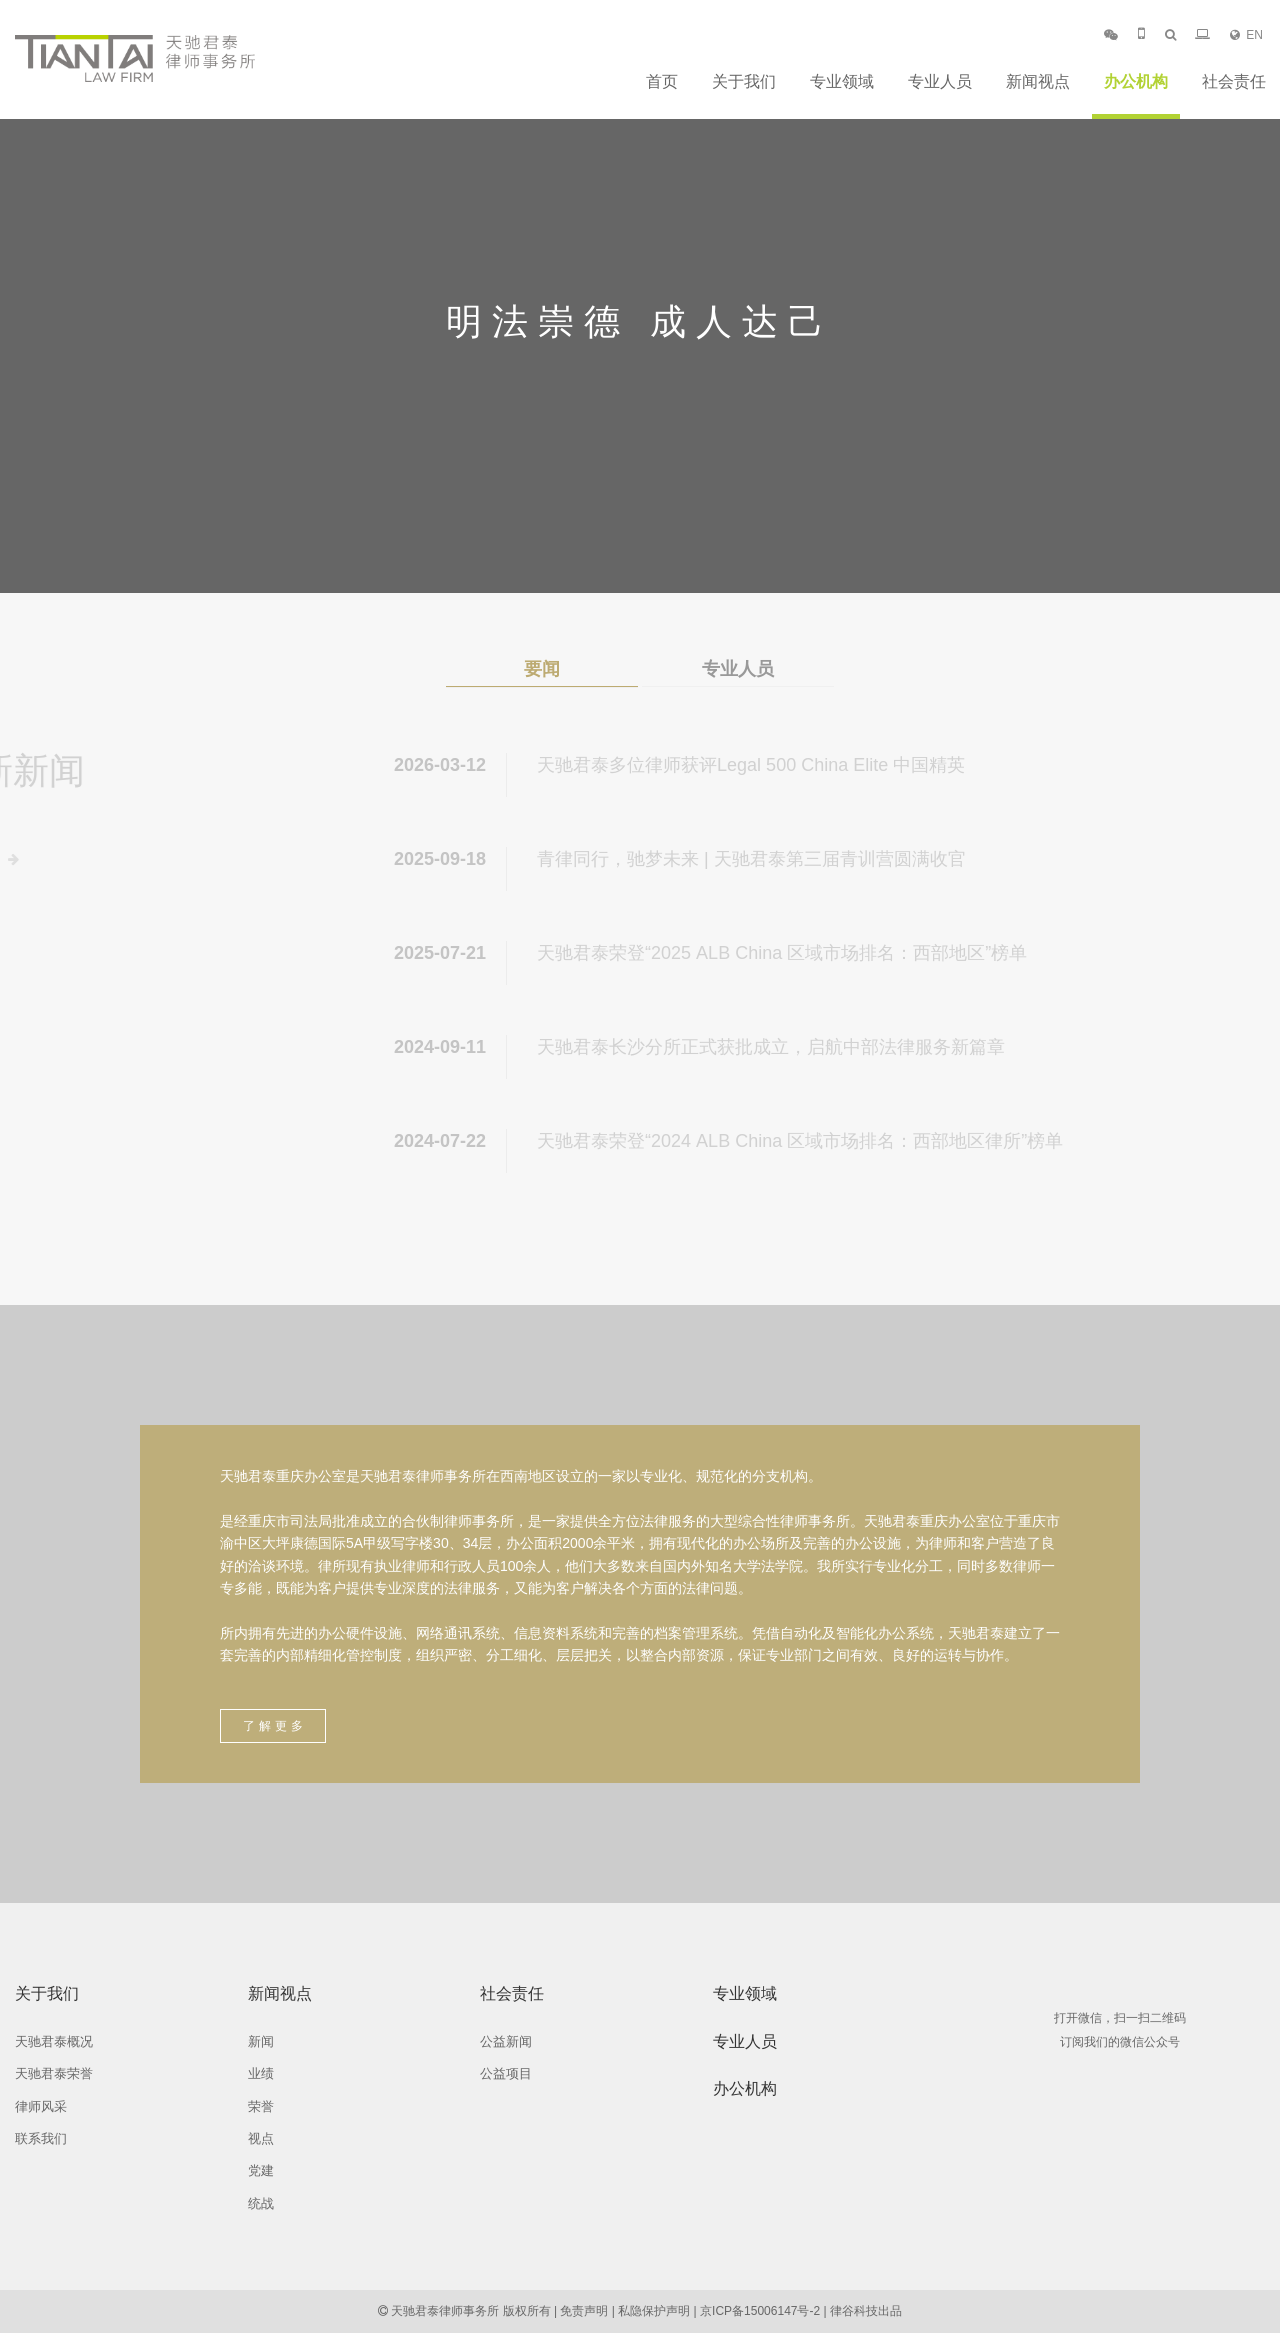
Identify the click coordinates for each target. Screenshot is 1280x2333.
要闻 (542, 669)
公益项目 (506, 2073)
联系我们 (41, 2138)
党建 (261, 2170)
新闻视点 (1038, 81)
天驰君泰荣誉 (54, 2073)
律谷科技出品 (866, 2311)
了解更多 (275, 1726)
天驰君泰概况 (54, 2041)
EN (1246, 35)
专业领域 (842, 81)
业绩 (261, 2073)
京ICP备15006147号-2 (760, 2311)
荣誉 (261, 2106)
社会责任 (1234, 81)
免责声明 (584, 2311)
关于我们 (744, 81)
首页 (662, 81)
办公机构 (1136, 81)
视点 (261, 2138)
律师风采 (41, 2106)
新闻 (261, 2041)
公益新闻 (506, 2041)
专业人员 (940, 81)
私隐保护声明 (654, 2311)
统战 (261, 2203)
